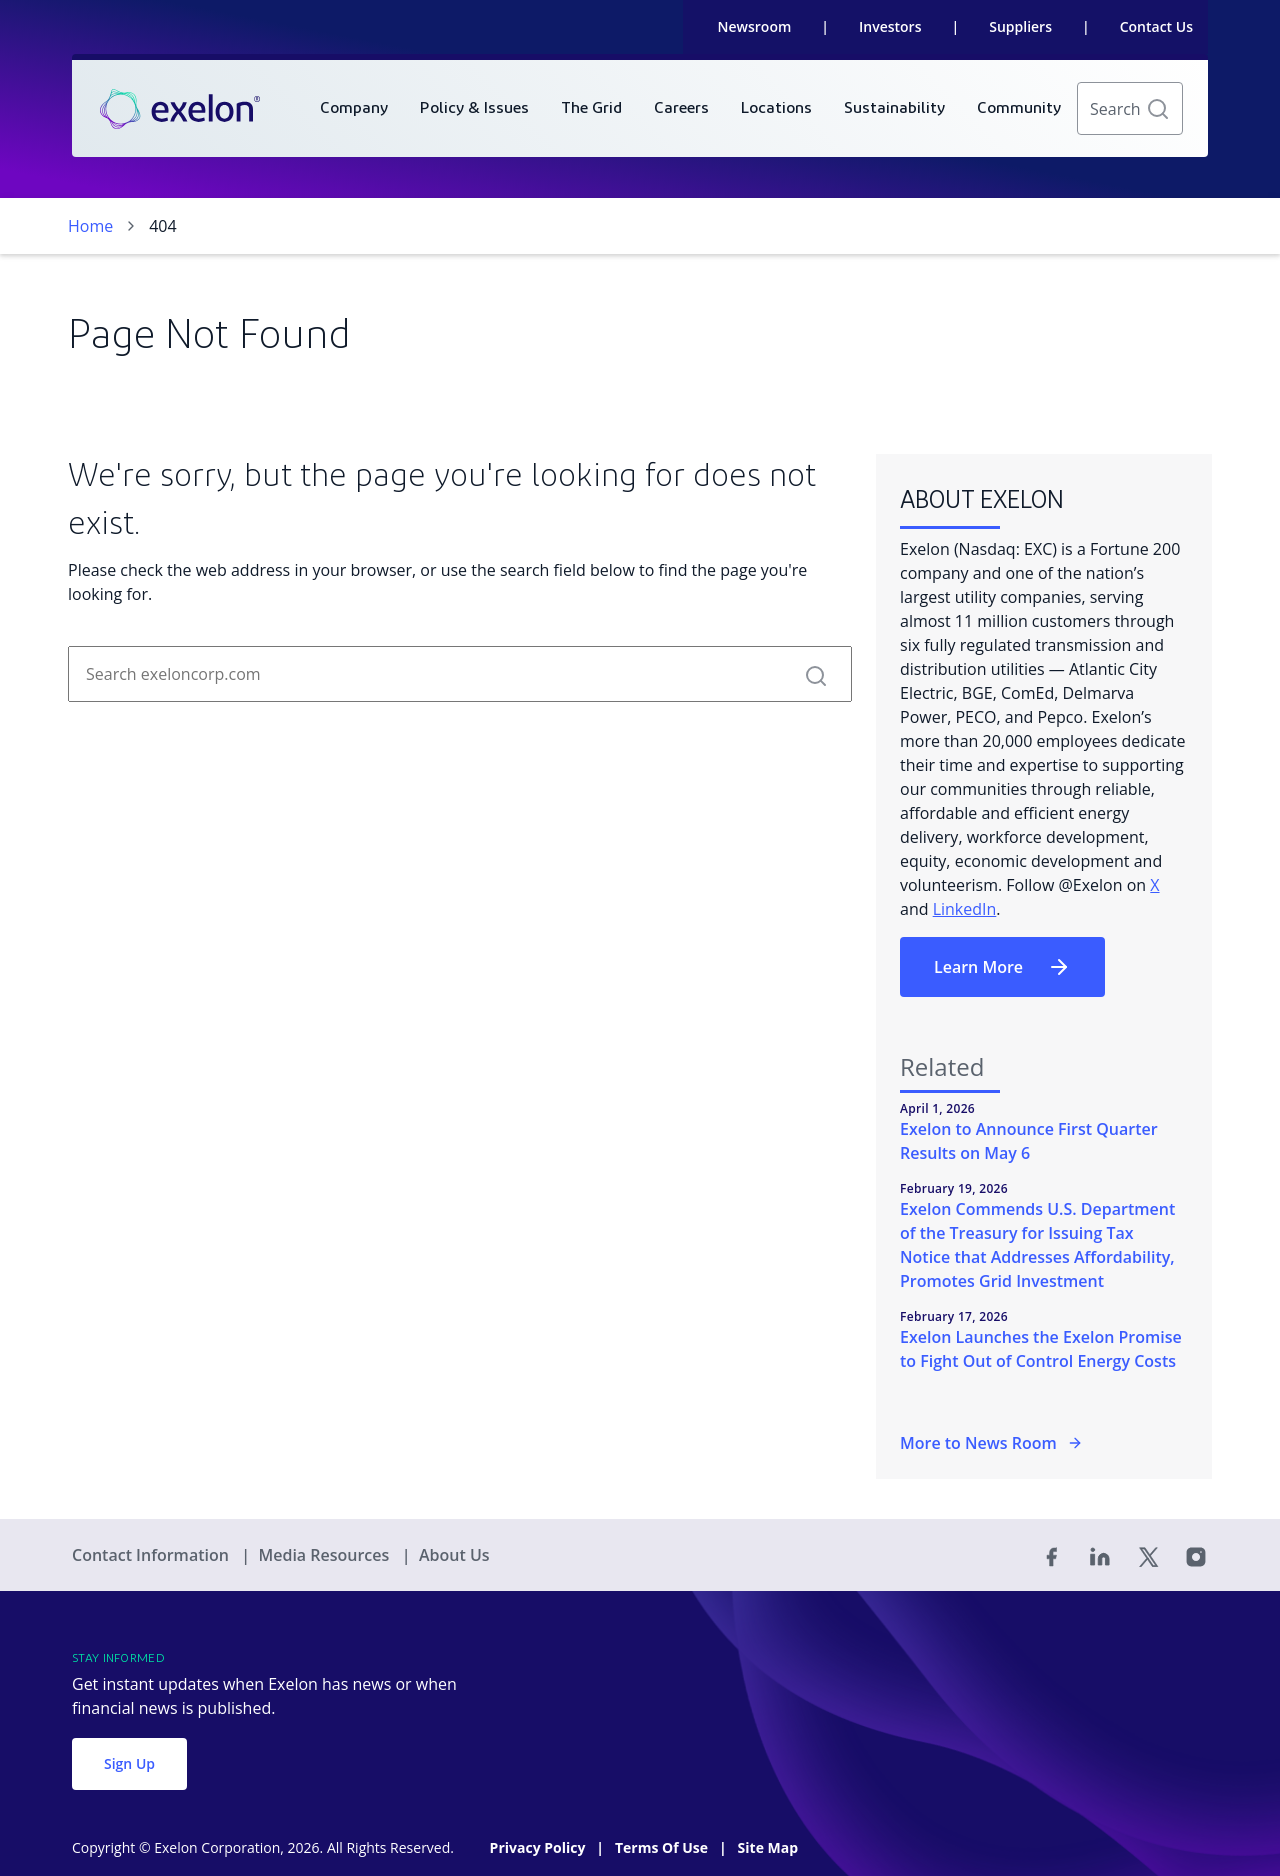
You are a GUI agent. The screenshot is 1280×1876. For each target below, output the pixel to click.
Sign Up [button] (129, 1763)
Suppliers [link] (1020, 26)
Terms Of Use (663, 1847)
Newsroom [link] (755, 26)
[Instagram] (1196, 1555)
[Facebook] (1052, 1555)
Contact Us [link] (1156, 26)
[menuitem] (354, 108)
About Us (454, 1555)
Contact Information (152, 1555)
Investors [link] (890, 26)
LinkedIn (965, 909)
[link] (180, 109)
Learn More (1002, 967)
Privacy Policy (539, 1847)
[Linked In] (1100, 1555)
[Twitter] (1148, 1555)
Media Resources (325, 1555)
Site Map (768, 1847)
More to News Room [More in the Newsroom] (991, 1443)
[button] (1158, 109)
